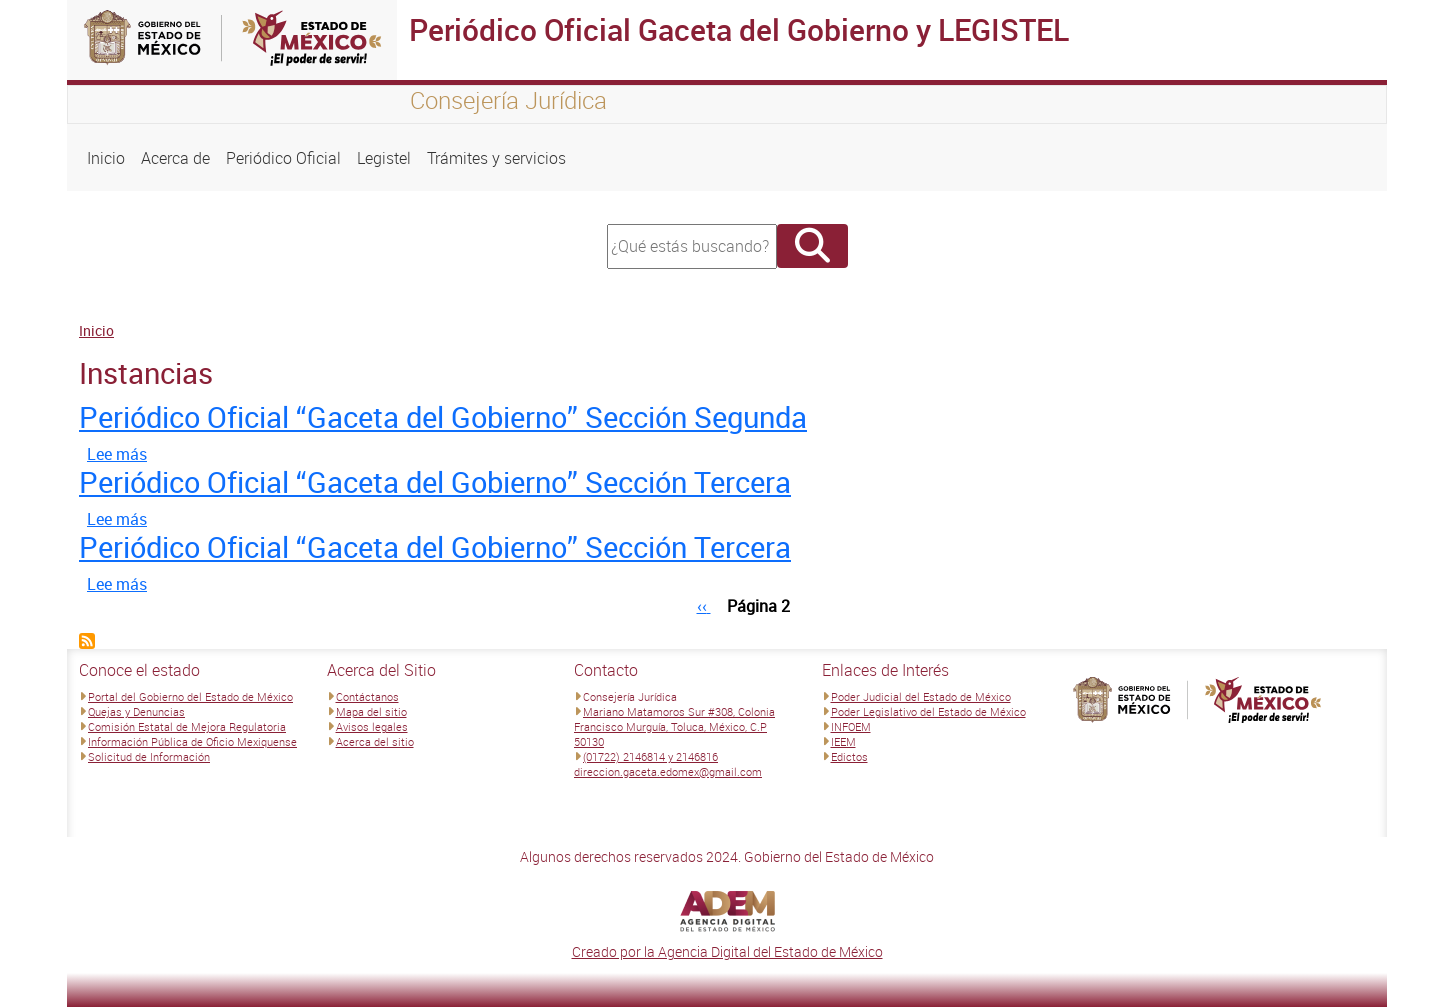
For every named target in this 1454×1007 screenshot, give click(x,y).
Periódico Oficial (283, 158)
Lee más (117, 454)
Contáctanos (367, 696)
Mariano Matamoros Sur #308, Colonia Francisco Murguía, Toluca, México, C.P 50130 (674, 726)
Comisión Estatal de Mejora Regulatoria (187, 726)
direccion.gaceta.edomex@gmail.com (668, 771)
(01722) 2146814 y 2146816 (650, 756)
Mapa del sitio (371, 711)
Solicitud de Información (149, 756)
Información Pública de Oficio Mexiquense (192, 741)
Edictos (849, 756)
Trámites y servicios (496, 158)
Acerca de (175, 158)
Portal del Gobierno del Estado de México (190, 696)
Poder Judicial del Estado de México (921, 696)
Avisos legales (372, 726)
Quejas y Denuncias (136, 711)
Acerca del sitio (375, 741)
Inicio (106, 158)
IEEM (843, 741)
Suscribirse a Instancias (87, 641)
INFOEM (851, 726)
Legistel (384, 158)
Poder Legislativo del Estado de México (928, 711)
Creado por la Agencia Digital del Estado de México (727, 951)
